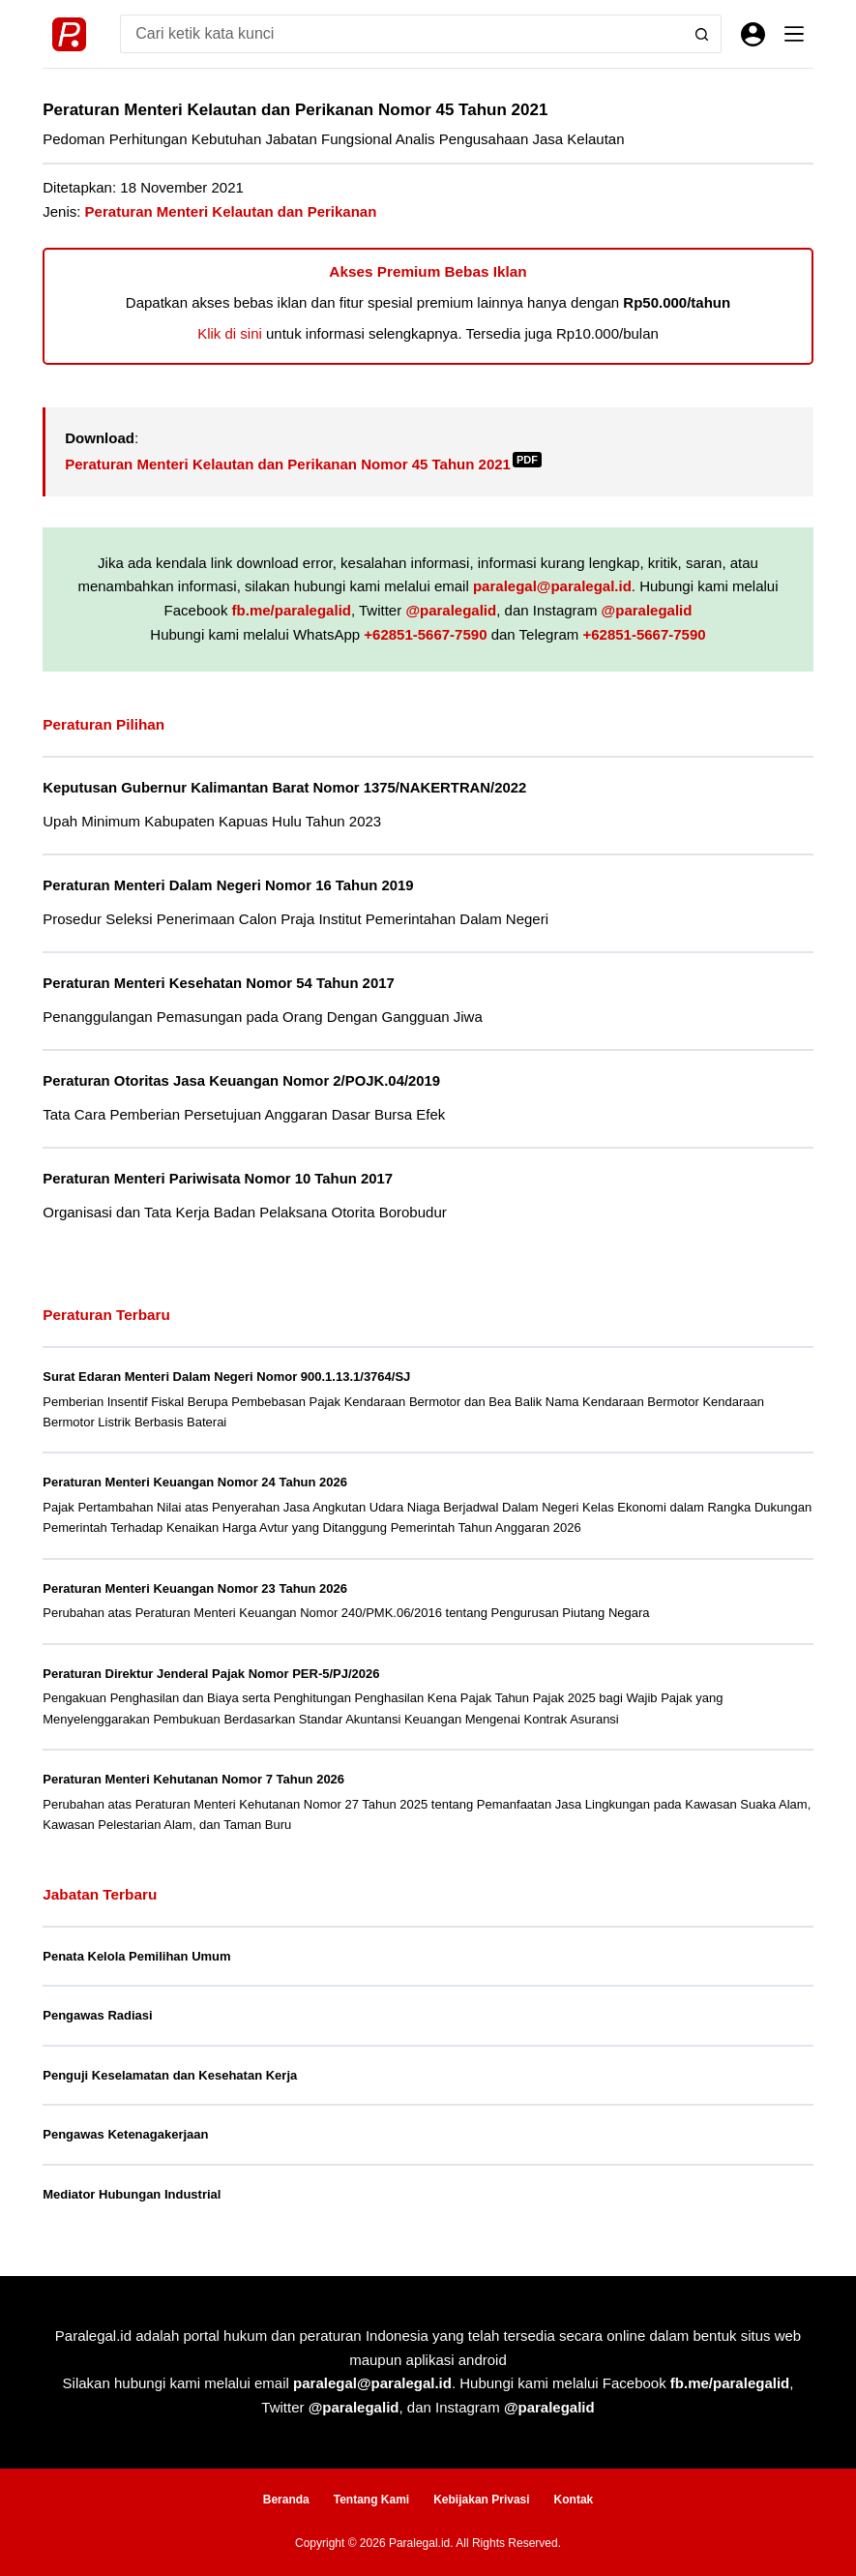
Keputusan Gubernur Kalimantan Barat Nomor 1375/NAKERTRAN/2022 (284, 787)
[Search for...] (401, 34)
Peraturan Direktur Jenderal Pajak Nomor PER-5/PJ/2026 (211, 1673)
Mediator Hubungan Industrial (132, 2194)
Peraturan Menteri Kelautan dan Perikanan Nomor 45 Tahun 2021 (303, 464)
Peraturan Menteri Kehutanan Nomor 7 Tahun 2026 (193, 1779)
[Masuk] (753, 34)
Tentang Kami (371, 2499)
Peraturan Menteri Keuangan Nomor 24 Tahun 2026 (195, 1482)
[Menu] (794, 34)
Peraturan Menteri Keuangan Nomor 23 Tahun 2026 (195, 1588)
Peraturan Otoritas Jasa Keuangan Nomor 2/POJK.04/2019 (241, 1081)
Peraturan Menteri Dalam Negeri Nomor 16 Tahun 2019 (228, 885)
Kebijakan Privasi (481, 2499)
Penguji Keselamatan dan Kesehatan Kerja (170, 2075)
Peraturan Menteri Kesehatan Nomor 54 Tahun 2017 (218, 983)
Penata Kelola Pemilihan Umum (136, 1956)
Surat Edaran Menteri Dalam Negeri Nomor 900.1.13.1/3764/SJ (226, 1376)
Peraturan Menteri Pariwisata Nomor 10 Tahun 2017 (218, 1178)
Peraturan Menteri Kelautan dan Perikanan (231, 211)
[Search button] (702, 34)
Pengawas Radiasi (97, 2015)
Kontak (574, 2499)
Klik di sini (229, 333)
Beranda (286, 2499)
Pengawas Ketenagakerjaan (125, 2134)
